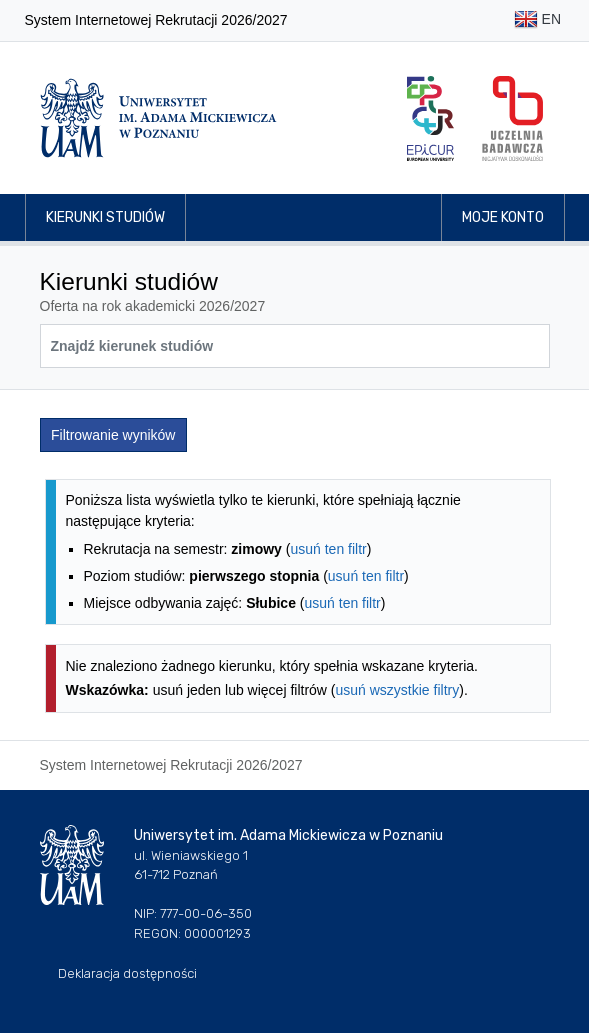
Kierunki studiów (105, 217)
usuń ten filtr (328, 549)
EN (537, 20)
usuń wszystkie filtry (398, 690)
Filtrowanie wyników (113, 435)
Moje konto (503, 217)
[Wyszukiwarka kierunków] (295, 346)
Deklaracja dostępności (127, 973)
